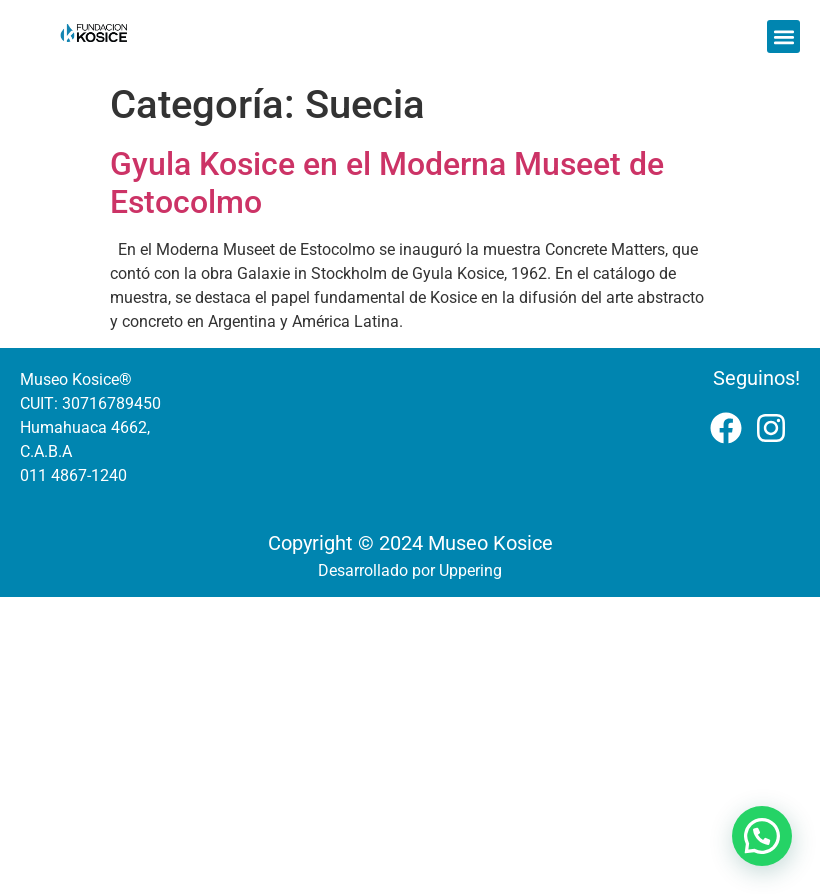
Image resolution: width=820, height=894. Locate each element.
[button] (783, 36)
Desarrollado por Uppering (410, 570)
